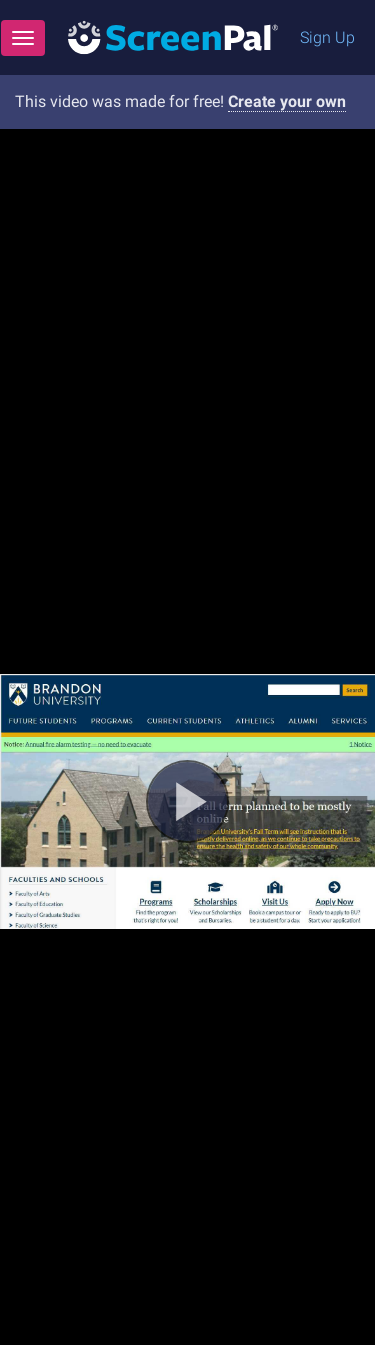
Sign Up (327, 37)
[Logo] (173, 36)
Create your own (287, 101)
